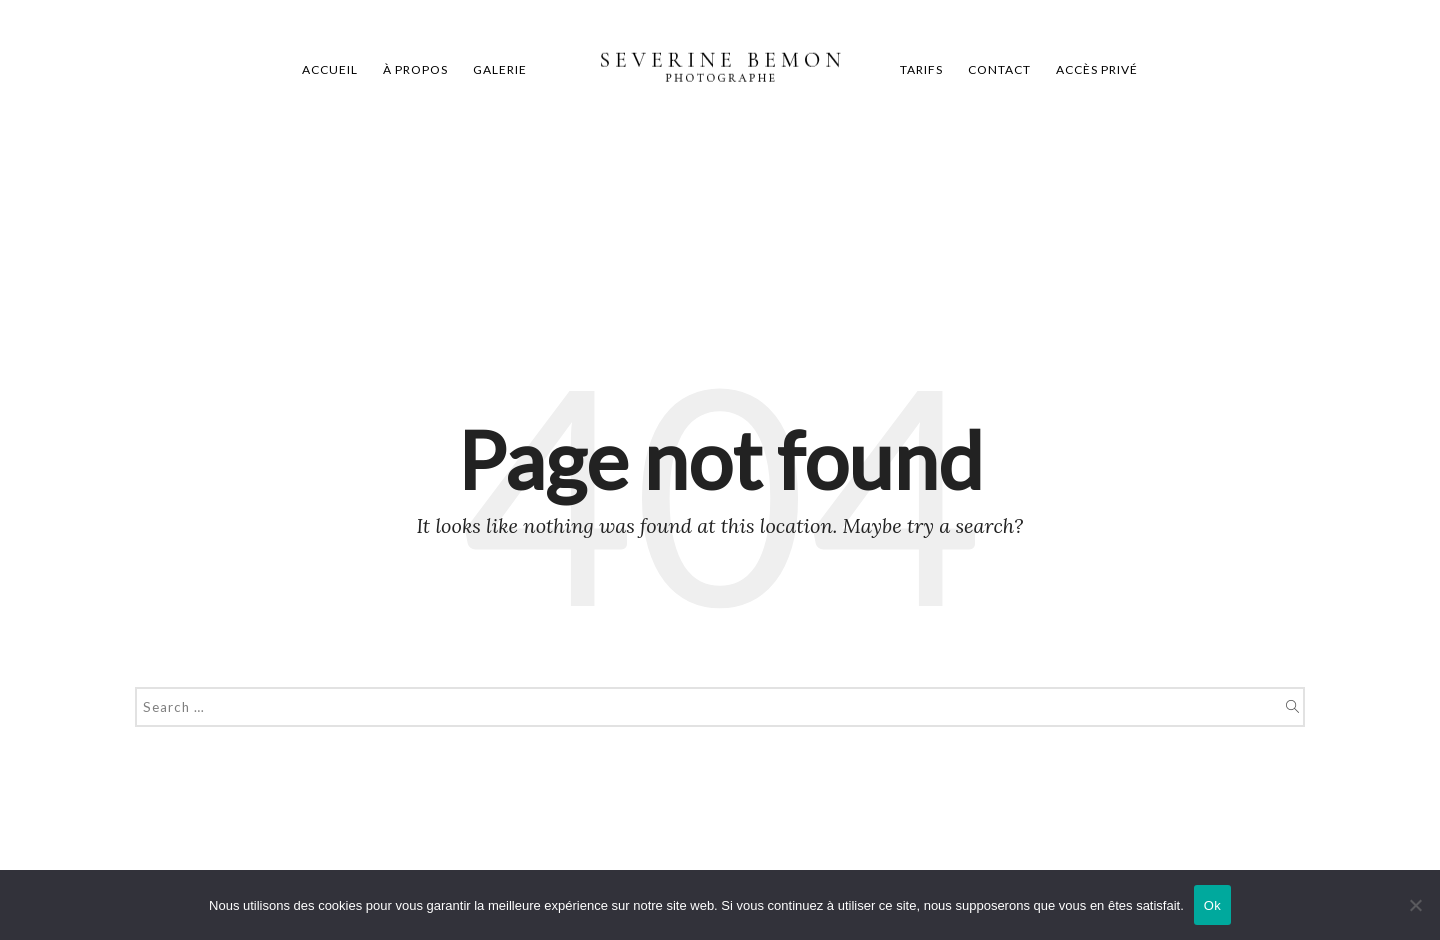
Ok (1212, 905)
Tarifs (921, 69)
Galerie (500, 69)
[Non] (1415, 905)
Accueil (330, 69)
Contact (999, 69)
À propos (415, 69)
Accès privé (1097, 69)
